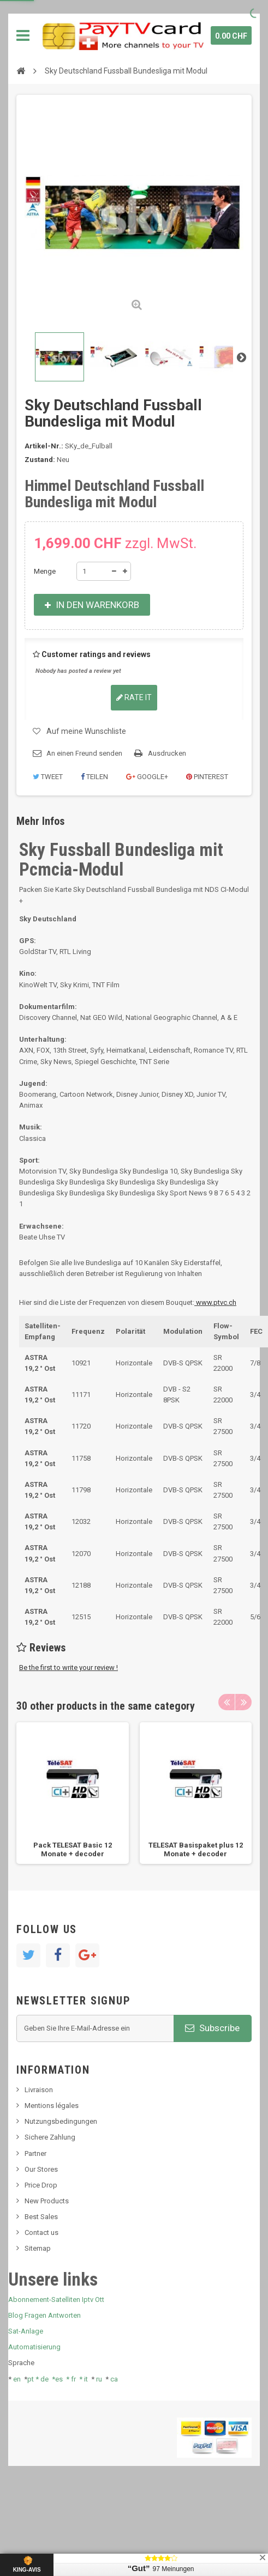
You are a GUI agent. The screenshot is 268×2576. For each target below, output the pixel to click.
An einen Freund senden (84, 753)
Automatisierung (34, 2347)
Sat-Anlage (25, 2331)
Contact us (41, 2232)
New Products (47, 2201)
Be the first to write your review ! (68, 1667)
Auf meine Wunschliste (86, 731)
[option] (72, 1793)
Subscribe (212, 2027)
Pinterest (207, 777)
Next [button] (243, 1702)
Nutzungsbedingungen (61, 2121)
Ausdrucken (167, 753)
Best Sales (41, 2217)
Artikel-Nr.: (44, 446)
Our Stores (41, 2169)
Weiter (241, 356)
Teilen (94, 777)
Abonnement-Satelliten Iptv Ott (56, 2299)
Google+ (147, 777)
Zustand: (40, 459)
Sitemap (38, 2248)
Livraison (39, 2090)
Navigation (22, 35)
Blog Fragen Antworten (44, 2315)
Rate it (134, 697)
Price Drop (41, 2185)
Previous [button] (226, 1702)
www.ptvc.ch (215, 1302)
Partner (35, 2153)
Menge (45, 571)
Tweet (48, 777)
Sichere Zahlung (50, 2137)
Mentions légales (52, 2105)
